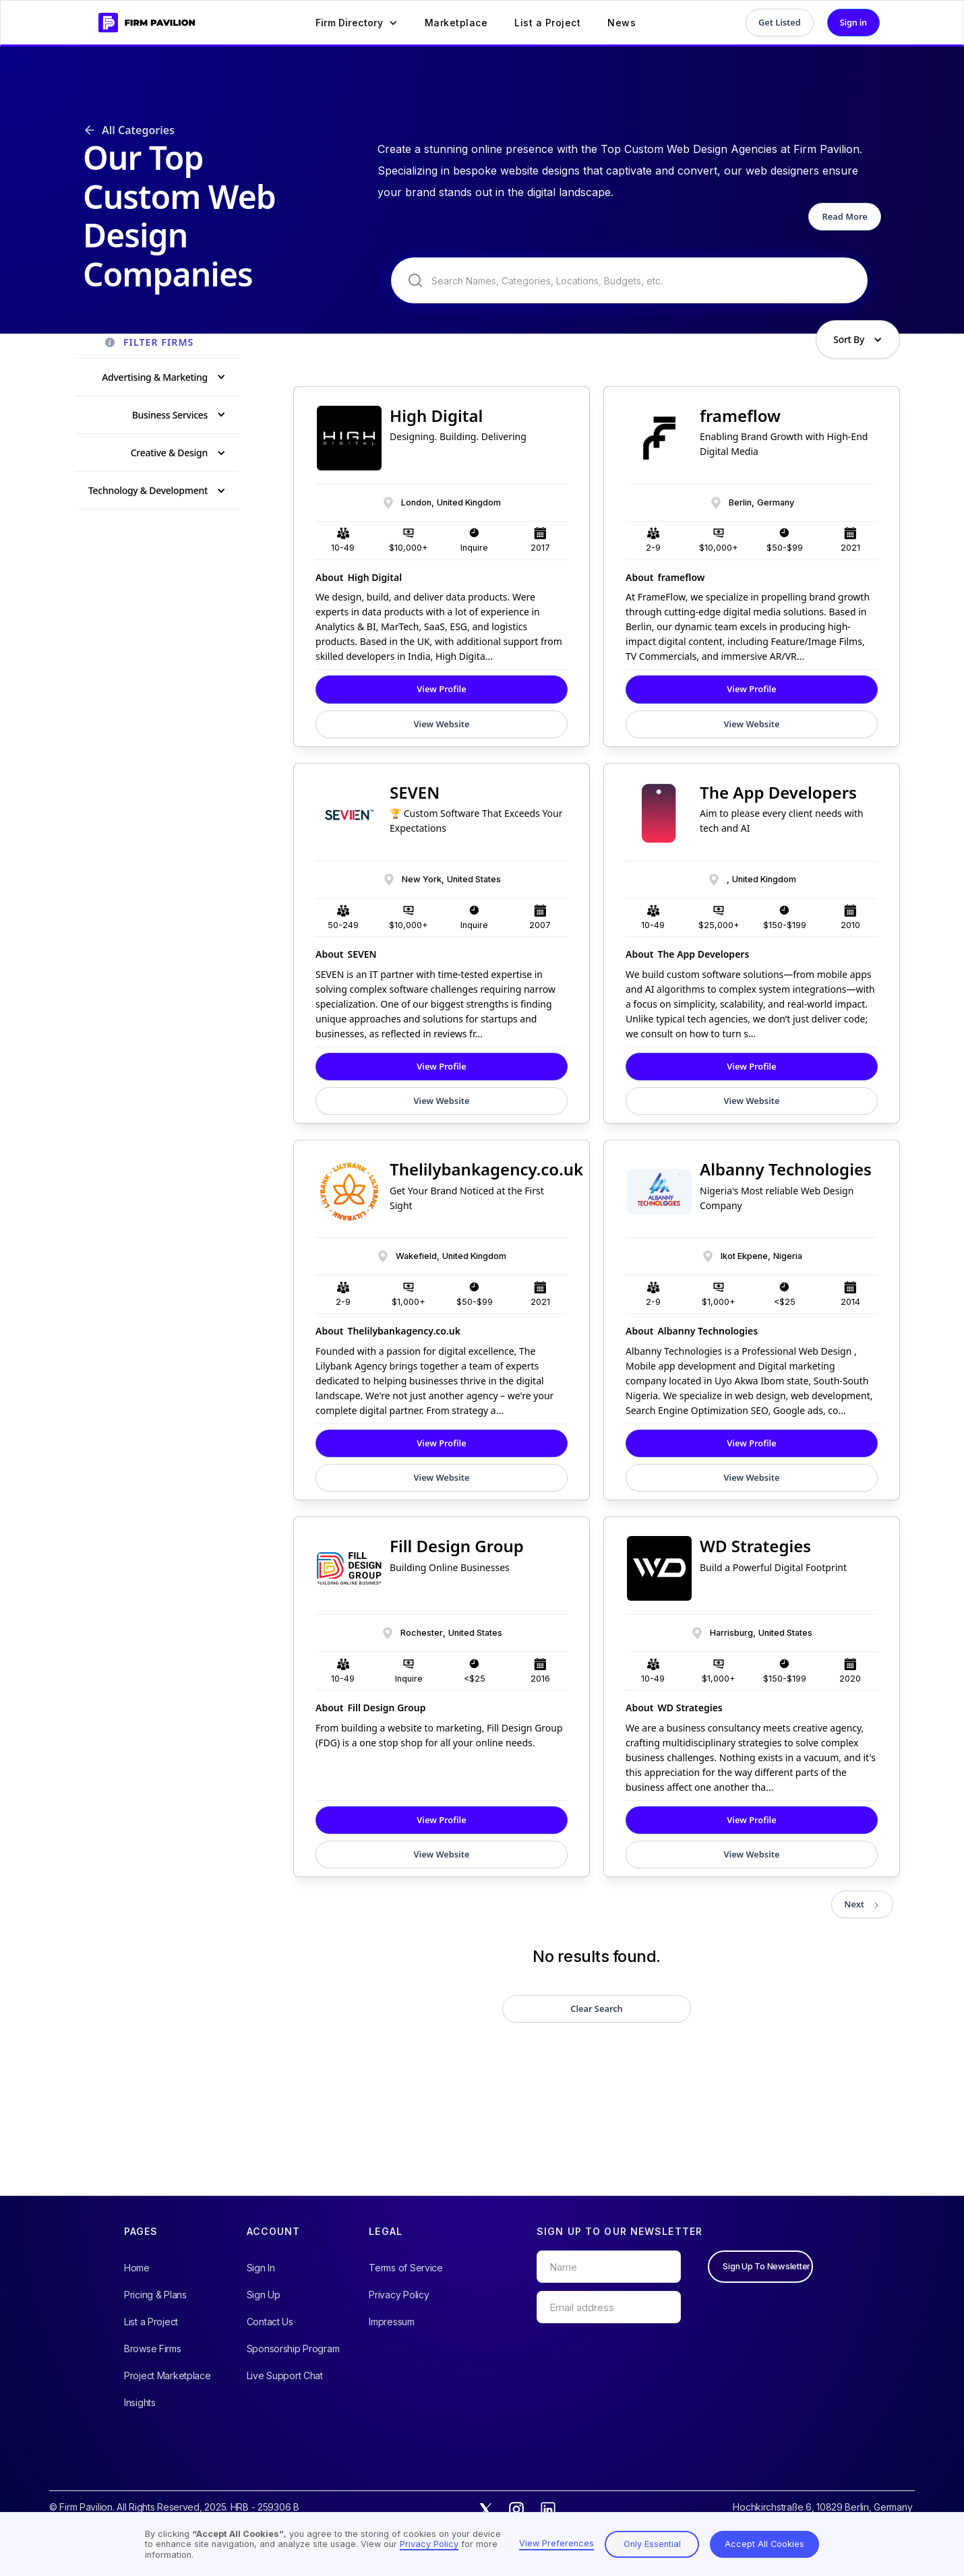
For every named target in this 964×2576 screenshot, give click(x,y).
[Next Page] (862, 1904)
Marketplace (456, 22)
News (621, 22)
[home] (142, 22)
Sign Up (263, 2294)
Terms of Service (406, 2267)
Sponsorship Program (293, 2348)
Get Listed (779, 22)
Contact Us (270, 2321)
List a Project (547, 22)
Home (137, 2267)
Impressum (391, 2321)
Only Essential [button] (652, 2544)
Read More (845, 216)
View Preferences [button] (556, 2543)
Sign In (261, 2267)
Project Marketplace (167, 2375)
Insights (140, 2402)
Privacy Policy (399, 2294)
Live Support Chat (285, 2375)
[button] (356, 22)
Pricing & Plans (155, 2294)
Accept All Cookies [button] (764, 2544)
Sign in (853, 22)
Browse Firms (152, 2348)
